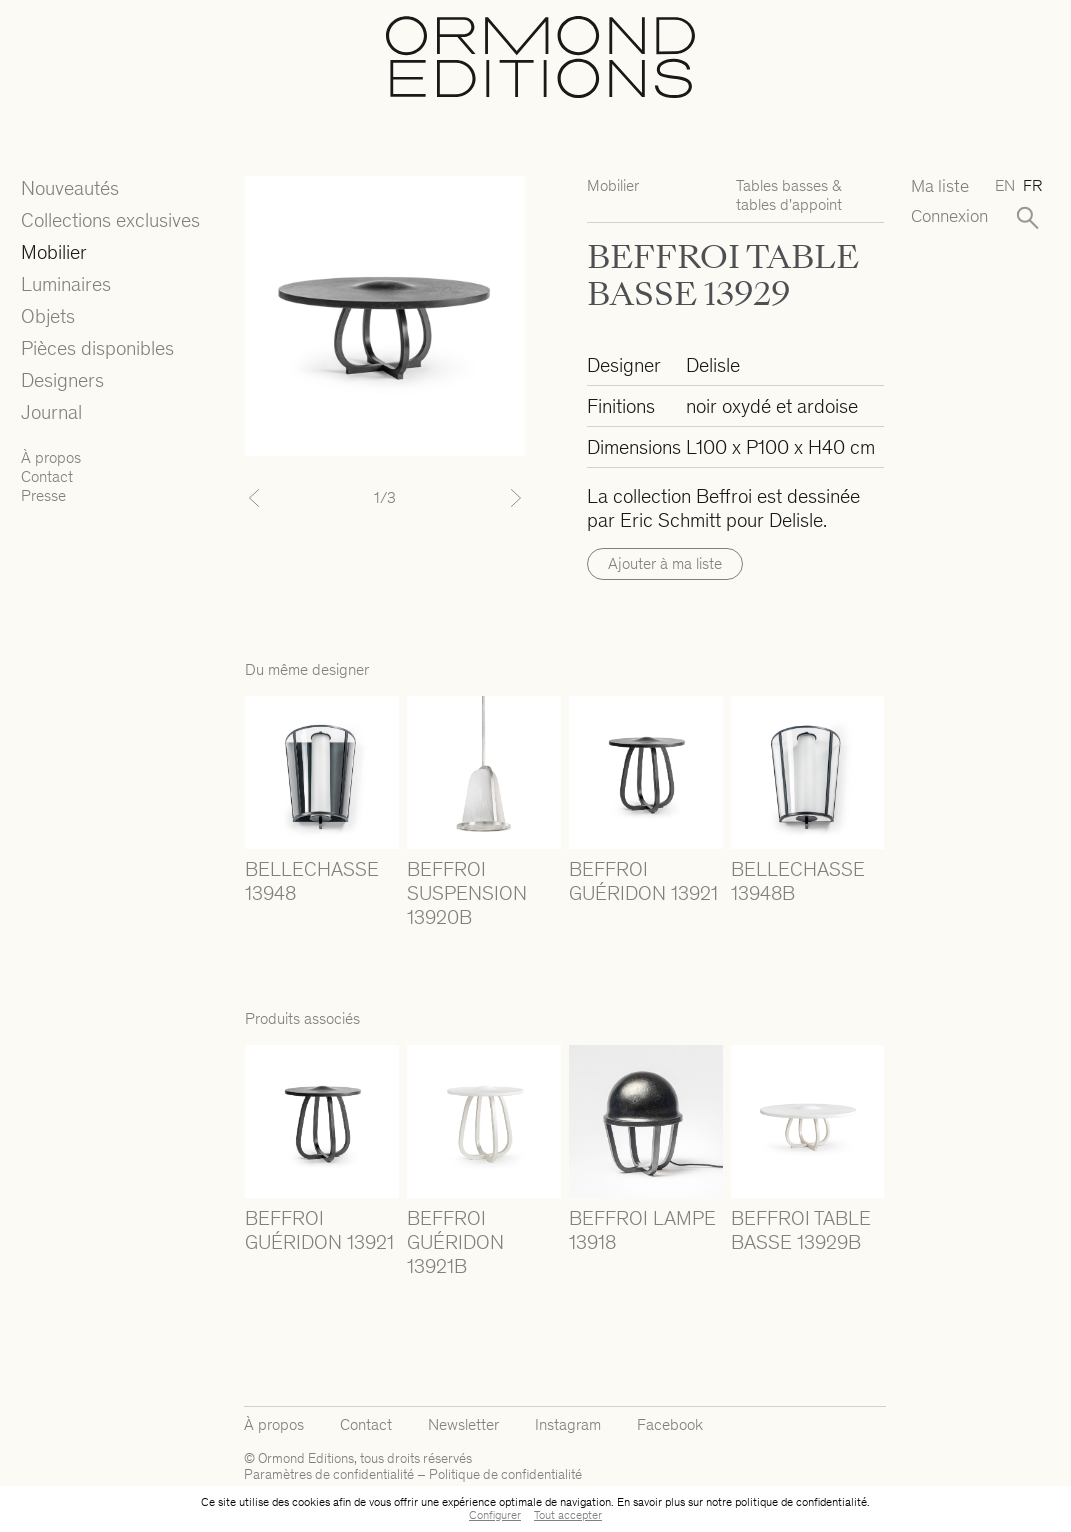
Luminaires (66, 284)
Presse (43, 495)
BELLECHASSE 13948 (312, 881)
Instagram (568, 1424)
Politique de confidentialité (505, 1474)
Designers (62, 380)
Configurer (495, 1515)
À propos (51, 457)
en (1005, 185)
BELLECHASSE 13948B (798, 881)
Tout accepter (568, 1515)
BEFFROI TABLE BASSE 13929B (801, 1230)
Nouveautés (70, 188)
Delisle (713, 365)
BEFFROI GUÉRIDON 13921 (643, 881)
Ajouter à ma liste (665, 563)
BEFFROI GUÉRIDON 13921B (455, 1242)
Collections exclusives (110, 220)
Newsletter (463, 1424)
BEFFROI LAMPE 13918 (642, 1230)
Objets (48, 316)
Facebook (670, 1424)
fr (1032, 185)
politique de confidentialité (801, 1502)
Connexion (944, 216)
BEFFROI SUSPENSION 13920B (467, 893)
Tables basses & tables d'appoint (789, 195)
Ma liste (940, 186)
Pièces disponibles (97, 348)
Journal (51, 412)
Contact (47, 476)
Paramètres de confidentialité (329, 1474)
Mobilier (54, 252)
